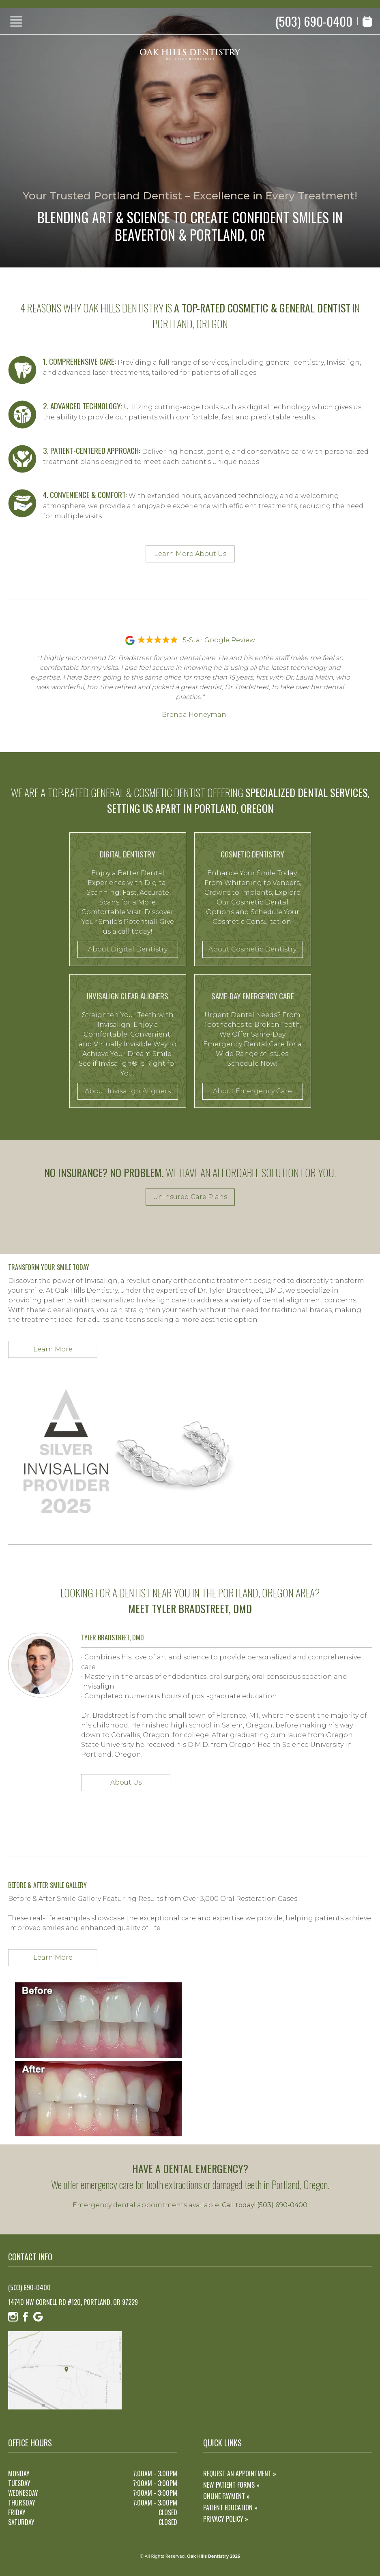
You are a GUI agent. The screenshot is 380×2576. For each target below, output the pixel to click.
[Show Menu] (16, 21)
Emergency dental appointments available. (190, 2205)
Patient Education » (230, 2507)
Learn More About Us (190, 554)
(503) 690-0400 (313, 21)
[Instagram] (13, 2317)
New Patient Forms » (231, 2485)
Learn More (53, 1349)
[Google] (38, 2317)
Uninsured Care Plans (190, 1197)
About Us (126, 1782)
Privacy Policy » (225, 2519)
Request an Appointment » (239, 2473)
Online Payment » (226, 2496)
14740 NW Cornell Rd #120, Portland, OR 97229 (73, 2302)
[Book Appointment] (367, 21)
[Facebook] (25, 2317)
